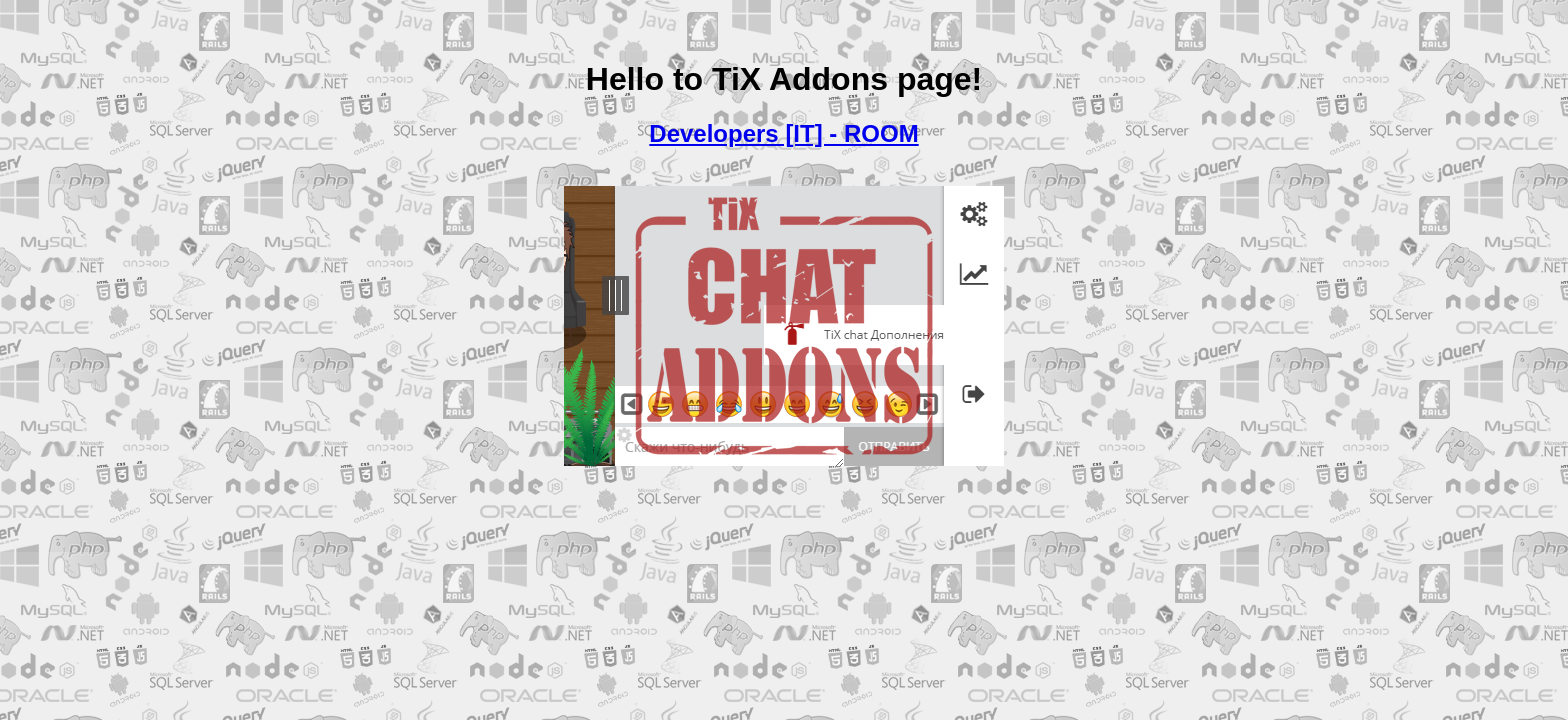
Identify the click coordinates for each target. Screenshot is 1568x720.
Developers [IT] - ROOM (783, 133)
